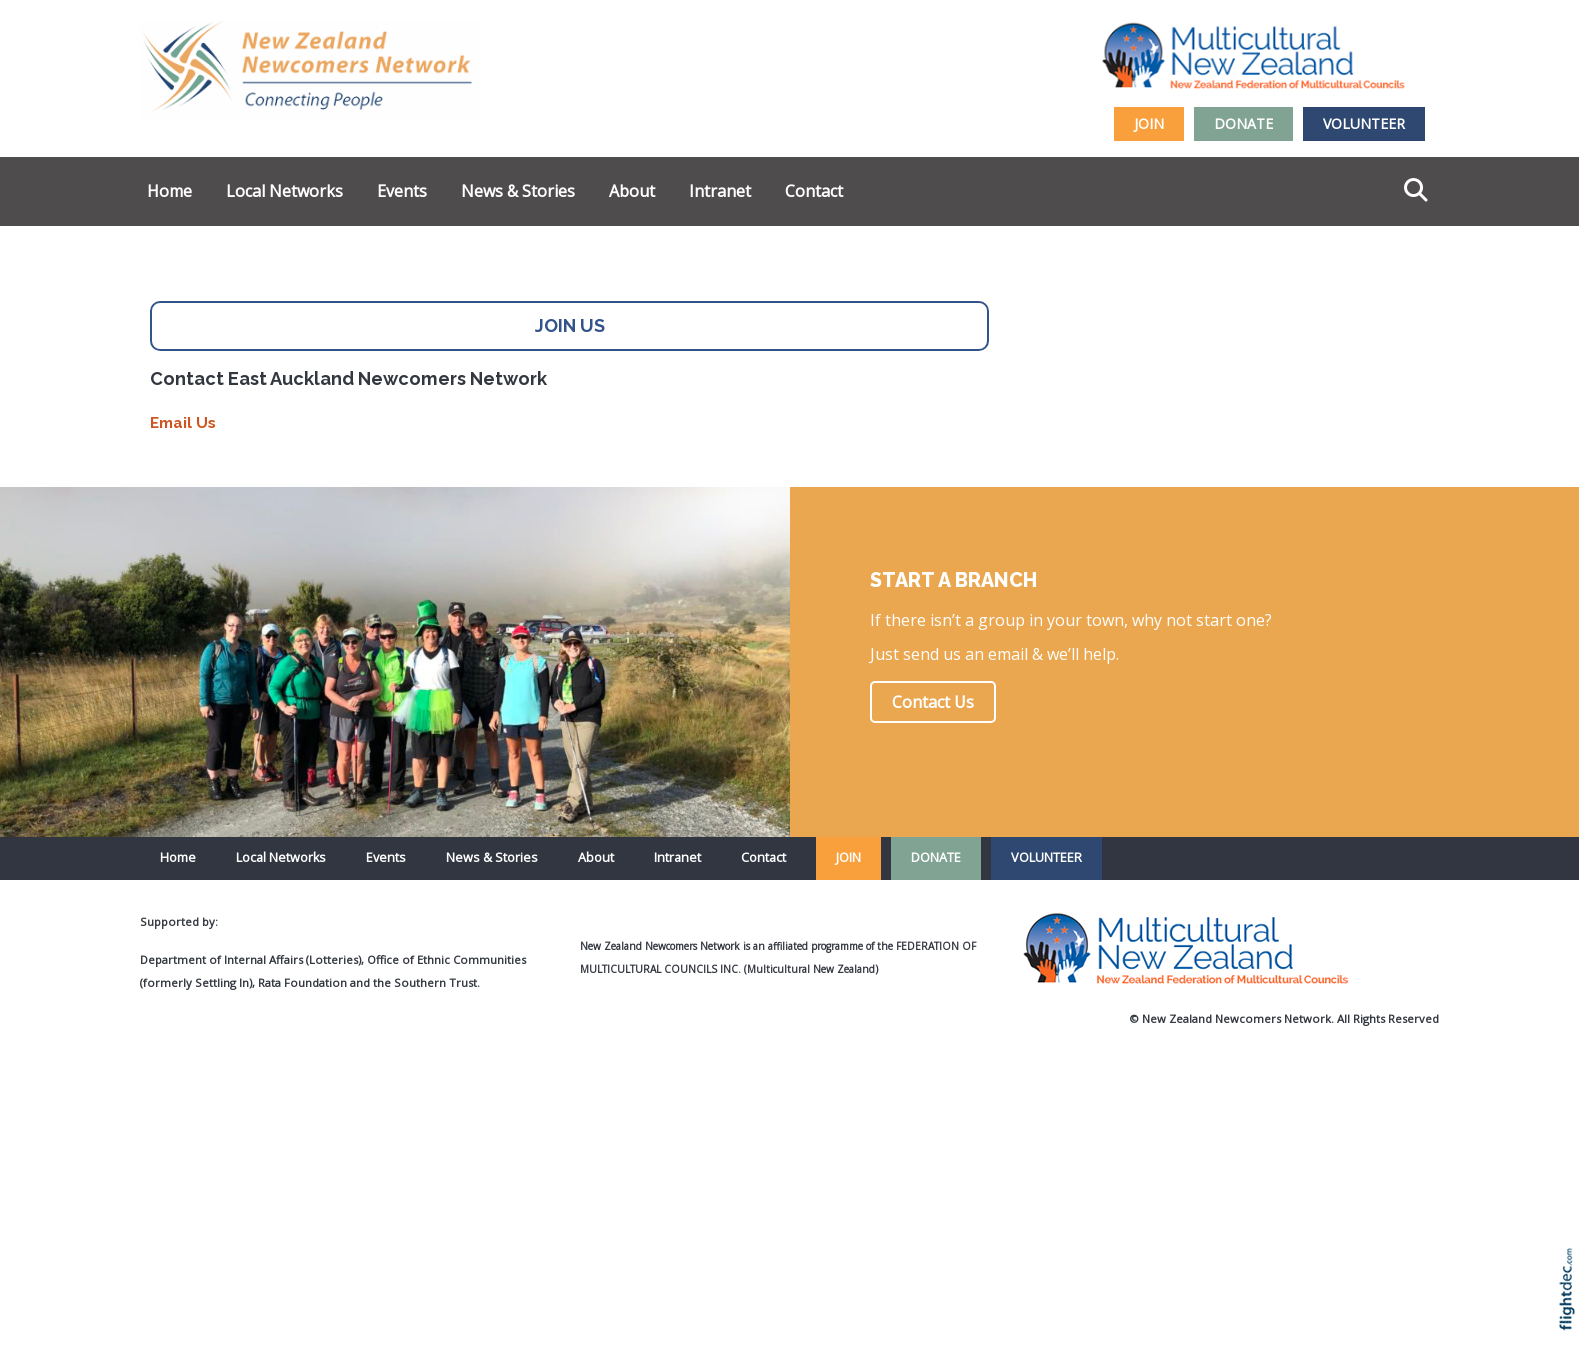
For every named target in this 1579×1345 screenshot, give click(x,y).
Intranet (720, 191)
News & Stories (518, 191)
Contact (814, 191)
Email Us (183, 423)
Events (402, 191)
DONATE (1243, 123)
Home (169, 191)
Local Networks (284, 191)
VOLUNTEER (1364, 123)
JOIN (1149, 123)
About (632, 191)
